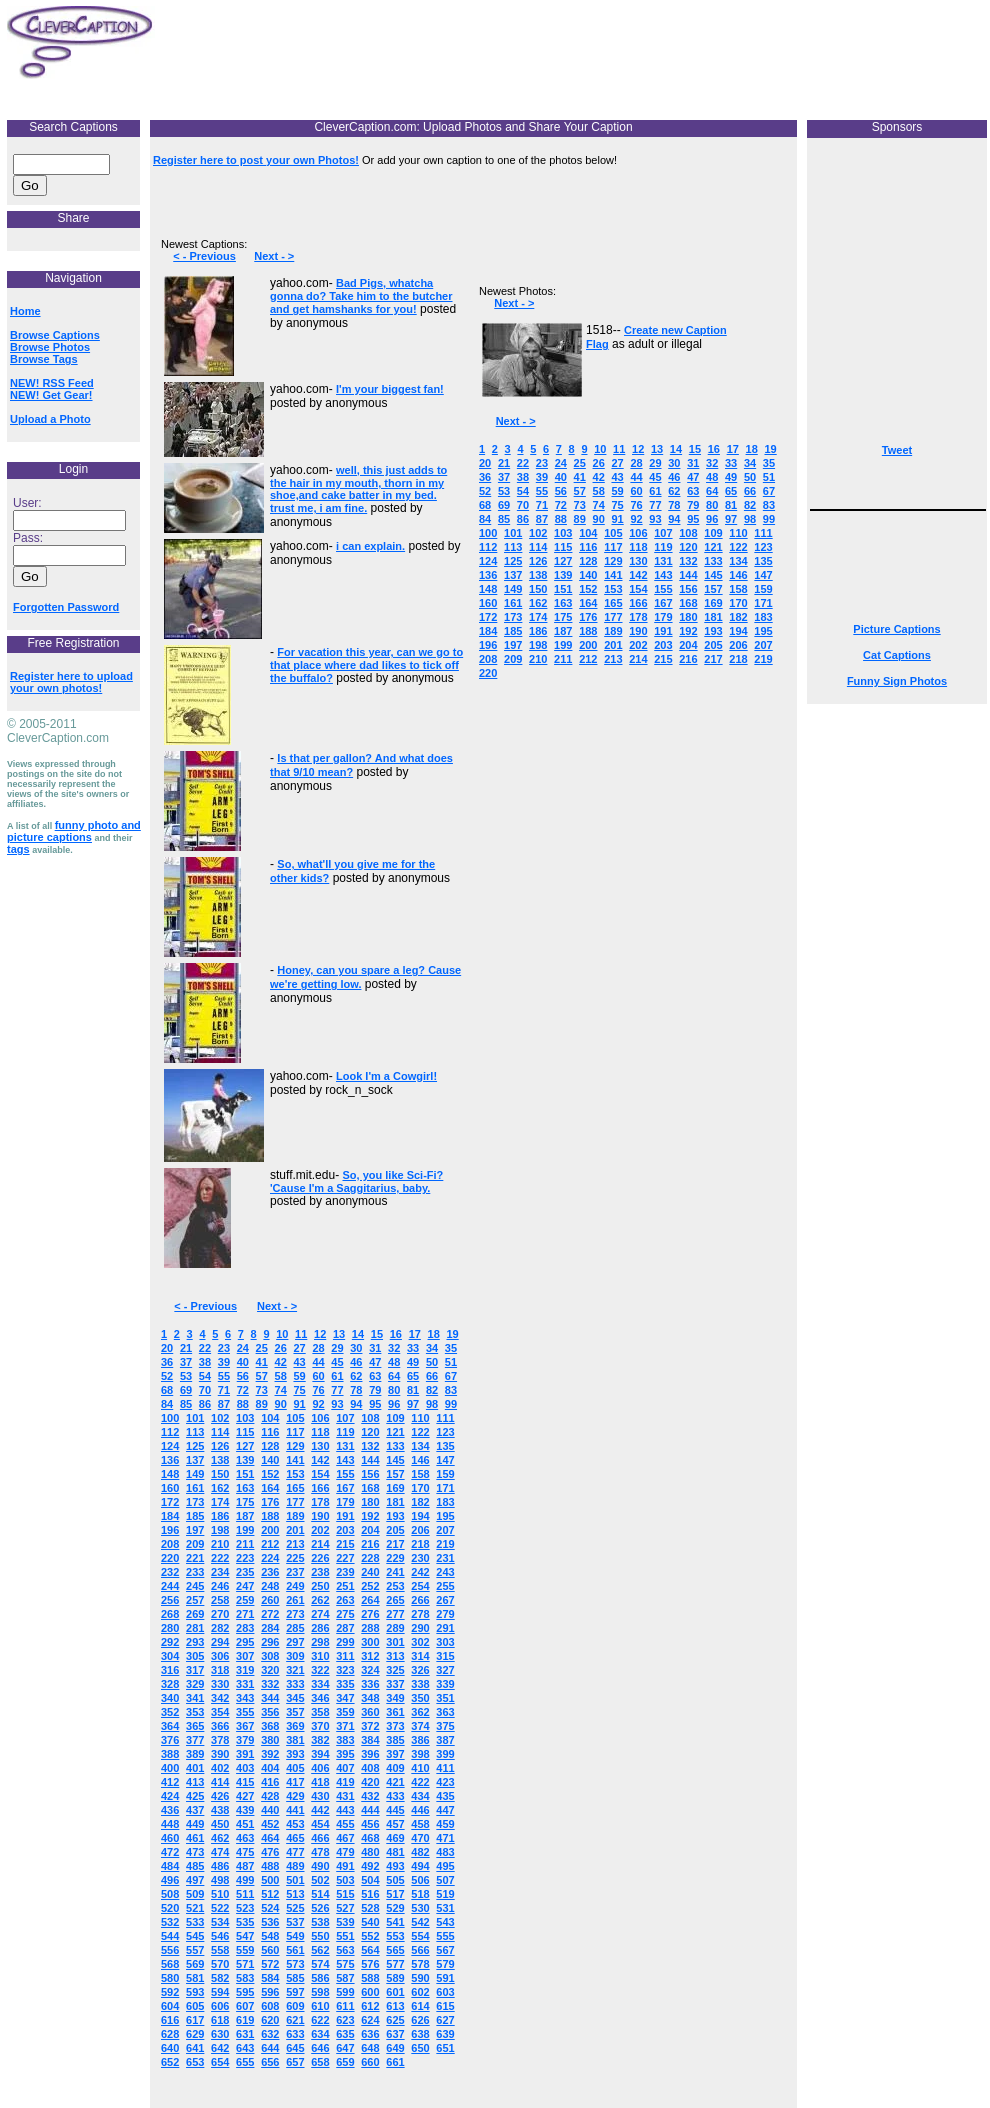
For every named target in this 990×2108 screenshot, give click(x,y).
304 (170, 1656)
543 (445, 1922)
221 (195, 1558)
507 (445, 1880)
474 (220, 1852)
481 (395, 1852)
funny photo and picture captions (74, 831)
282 (220, 1628)
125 (195, 1446)
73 (262, 1390)
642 (220, 2048)
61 (337, 1376)
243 (445, 1572)
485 (195, 1866)
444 (370, 1810)
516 (370, 1894)
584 (270, 1978)
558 (220, 1950)
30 (356, 1348)
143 (345, 1460)
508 (170, 1894)
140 (270, 1460)
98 (432, 1404)
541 (395, 1922)
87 (224, 1404)
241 (395, 1572)
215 (345, 1544)
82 (432, 1390)
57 (262, 1376)
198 (220, 1530)
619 (245, 2020)
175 (245, 1502)
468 (370, 1838)
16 (396, 1334)
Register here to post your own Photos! (256, 160)
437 (195, 1810)
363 (445, 1712)
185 (195, 1516)
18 (434, 1334)
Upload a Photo (50, 419)
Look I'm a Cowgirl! (386, 1076)
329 (195, 1684)
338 (420, 1684)
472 (170, 1852)
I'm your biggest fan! (390, 389)
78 (356, 1390)
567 (445, 1950)
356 (270, 1712)
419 (345, 1782)
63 (375, 1376)
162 (220, 1488)
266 (420, 1600)
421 (395, 1782)
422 (420, 1782)
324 (370, 1670)
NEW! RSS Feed (52, 383)
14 (358, 1334)
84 (167, 1404)
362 (420, 1712)
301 (395, 1642)
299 (345, 1642)
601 (395, 1992)
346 (320, 1698)
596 (270, 1992)
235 (245, 1572)
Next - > (274, 256)
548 (270, 1936)
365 (195, 1726)
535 (245, 1922)
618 (220, 2020)
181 (395, 1502)
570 (220, 1964)
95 (375, 1404)
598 (320, 1992)
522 (220, 1908)
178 (320, 1502)
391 (245, 1754)
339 (445, 1684)
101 (195, 1418)
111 (445, 1418)
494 (420, 1866)
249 (295, 1586)
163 (245, 1488)
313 (395, 1656)
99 (451, 1404)
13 (339, 1334)
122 (420, 1432)
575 (345, 1964)
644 (270, 2048)
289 (395, 1628)
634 (320, 2034)
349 (395, 1698)
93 (337, 1404)
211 (245, 1544)
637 (395, 2034)
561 (295, 1950)
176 (270, 1502)
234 (220, 1572)
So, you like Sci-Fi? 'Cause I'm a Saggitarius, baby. (356, 1181)
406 (320, 1768)
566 (420, 1950)
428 (270, 1796)
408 (370, 1768)
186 (220, 1516)
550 (320, 1936)
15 (377, 1334)
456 (370, 1824)
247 (245, 1586)
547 (245, 1936)
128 (270, 1446)
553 (395, 1936)
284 (270, 1628)
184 (170, 1516)
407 (345, 1768)
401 (195, 1768)
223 (245, 1558)
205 (395, 1530)
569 (195, 1964)
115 (245, 1432)
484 (170, 1866)
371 (345, 1726)
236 (270, 1572)
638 (420, 2034)
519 (445, 1894)
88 (243, 1404)
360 (370, 1712)
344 (270, 1698)
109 (395, 1418)
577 (395, 1964)
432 (370, 1796)
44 (318, 1362)
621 (295, 2020)
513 (295, 1894)
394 (320, 1754)
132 (370, 1446)
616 (170, 2020)
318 (220, 1670)
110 (420, 1418)
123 (445, 1432)
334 (320, 1684)
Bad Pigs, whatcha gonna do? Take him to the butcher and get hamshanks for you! (361, 296)
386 (420, 1740)
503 (345, 1880)
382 (320, 1740)
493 (395, 1866)
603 (445, 1992)
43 (299, 1362)
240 (370, 1572)
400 (170, 1768)
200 (270, 1530)
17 (415, 1334)
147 (445, 1460)
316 (170, 1670)
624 (370, 2020)
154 (320, 1474)
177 (295, 1502)
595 (245, 1992)
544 (170, 1936)
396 (370, 1754)
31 (375, 1348)
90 (281, 1404)
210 (220, 1544)
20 (167, 1348)
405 (295, 1768)
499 (245, 1880)
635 (345, 2034)
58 (281, 1376)
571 (245, 1964)
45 (337, 1362)
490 (320, 1866)
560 (270, 1950)
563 (345, 1950)
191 (345, 1516)
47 (375, 1362)
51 (451, 1362)
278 (420, 1614)
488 (270, 1866)
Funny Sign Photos (897, 681)
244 (170, 1586)
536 (270, 1922)
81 (413, 1390)
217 (395, 1544)
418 (320, 1782)
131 (345, 1446)
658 (320, 2062)
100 (170, 1418)
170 (420, 1488)
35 (451, 1348)
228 (370, 1558)
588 (370, 1978)
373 (395, 1726)
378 (220, 1740)
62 (356, 1376)
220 (170, 1558)
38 (205, 1362)
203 (345, 1530)
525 (295, 1908)
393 (295, 1754)
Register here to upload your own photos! (71, 682)
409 (395, 1768)
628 (170, 2034)
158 (420, 1474)
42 (281, 1362)
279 (445, 1614)
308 (270, 1656)
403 (245, 1768)
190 (320, 1516)
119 (345, 1432)
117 (295, 1432)
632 (270, 2034)
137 (195, 1460)
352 (170, 1712)
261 (295, 1600)
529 (395, 1908)
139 (245, 1460)
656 (270, 2062)
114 (220, 1432)
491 (345, 1866)
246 (220, 1586)
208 (170, 1544)
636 (370, 2034)
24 (243, 1348)
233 (195, 1572)
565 (395, 1950)
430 (320, 1796)
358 (320, 1712)
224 (270, 1558)
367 (245, 1726)
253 (395, 1586)
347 (345, 1698)
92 (318, 1404)
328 (170, 1684)
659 (345, 2062)
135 (445, 1446)
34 (432, 1348)
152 (270, 1474)
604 (170, 2006)
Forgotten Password (66, 607)
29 (337, 1348)
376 (170, 1740)
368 (270, 1726)
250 (320, 1586)
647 (345, 2048)
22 (205, 1348)
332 (270, 1684)
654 (220, 2062)
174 (220, 1502)
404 (270, 1768)
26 (281, 1348)
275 (345, 1614)
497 (195, 1880)
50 (432, 1362)
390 (220, 1754)
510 (220, 1894)
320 (270, 1670)
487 (245, 1866)
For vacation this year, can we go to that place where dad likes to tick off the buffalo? (366, 665)
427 (245, 1796)
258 (220, 1600)
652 (170, 2062)
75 (299, 1390)
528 (370, 1908)
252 (370, 1586)
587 (345, 1978)
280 (170, 1628)
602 (420, 1992)
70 (205, 1390)
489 (295, 1866)
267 (445, 1600)
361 (395, 1712)
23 (224, 1348)
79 (375, 1390)
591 (445, 1978)
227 (345, 1558)
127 (245, 1446)
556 (170, 1950)
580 (170, 1978)
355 (245, 1712)
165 (295, 1488)
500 (270, 1880)
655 (245, 2062)
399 (445, 1754)
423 (445, 1782)
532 (170, 1922)
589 (395, 1978)
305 (195, 1656)
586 (320, 1978)
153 (295, 1474)
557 (195, 1950)
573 (295, 1964)
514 (320, 1894)
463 (245, 1838)
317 (195, 1670)
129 (295, 1446)
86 (205, 1404)
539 (345, 1922)
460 (170, 1838)
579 (445, 1964)
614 (420, 2006)
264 (370, 1600)
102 (220, 1418)
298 (320, 1642)
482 (420, 1852)
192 (370, 1516)
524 (270, 1908)
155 (345, 1474)
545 (195, 1936)
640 (170, 2048)
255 (445, 1586)
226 (320, 1558)
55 (224, 1376)
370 (320, 1726)
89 (262, 1404)
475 (245, 1852)
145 (395, 1460)
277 (395, 1614)
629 (195, 2034)
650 (420, 2048)
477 (295, 1852)
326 (420, 1670)
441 (295, 1810)
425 (195, 1796)
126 (220, 1446)
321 (295, 1670)
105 (295, 1418)
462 (220, 1838)
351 (445, 1698)
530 (420, 1908)
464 (270, 1838)
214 (320, 1544)
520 (170, 1908)
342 (220, 1698)
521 (195, 1908)
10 (282, 1334)
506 (420, 1880)
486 (220, 1866)
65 (413, 1376)
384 (370, 1740)
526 (320, 1908)
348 (370, 1698)
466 (320, 1838)
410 (420, 1768)
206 (420, 1530)
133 (395, 1446)
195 (445, 1516)
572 (270, 1964)
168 (370, 1488)
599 (345, 1992)
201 (295, 1530)
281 (195, 1628)
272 (270, 1614)
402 (220, 1768)
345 (295, 1698)
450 (220, 1824)
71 (224, 1390)
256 (170, 1600)
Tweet (897, 450)
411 (445, 1768)
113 (195, 1432)
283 (245, 1628)
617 (195, 2020)
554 (420, 1936)
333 (295, 1684)
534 (220, 1922)
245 (195, 1586)
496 (170, 1880)
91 (299, 1404)
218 (420, 1544)
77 (337, 1390)
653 (195, 2062)
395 (345, 1754)
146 (420, 1460)
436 (170, 1810)
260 (270, 1600)
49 (413, 1362)
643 (245, 2048)
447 (445, 1810)
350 (420, 1698)
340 (170, 1698)
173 (195, 1502)
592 (170, 1992)
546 (220, 1936)
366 (220, 1726)
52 (167, 1376)
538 (320, 1922)
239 (345, 1572)
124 (170, 1446)
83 (451, 1390)
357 (295, 1712)
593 (195, 1992)
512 (270, 1894)
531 (445, 1908)
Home (25, 311)
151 (245, 1474)
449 (195, 1824)
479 (345, 1852)
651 (445, 2048)
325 (395, 1670)
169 (395, 1488)
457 (395, 1824)
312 (370, 1656)
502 (320, 1880)
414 (220, 1782)
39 (224, 1362)
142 (320, 1460)
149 (195, 1474)
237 (295, 1572)
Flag (597, 344)
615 (445, 2006)
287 (345, 1628)
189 (295, 1516)
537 (295, 1922)
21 (186, 1348)
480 (370, 1852)
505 (395, 1880)
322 (320, 1670)
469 (395, 1838)
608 (270, 2006)
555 (445, 1936)
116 (270, 1432)
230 (420, 1558)
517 (395, 1894)
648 (370, 2048)
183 (445, 1502)
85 (186, 1404)
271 (245, 1614)
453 (295, 1824)
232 (170, 1572)
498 (220, 1880)
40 (243, 1362)
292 (170, 1642)
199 (245, 1530)
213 (295, 1544)
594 (220, 1992)
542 (420, 1922)
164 (270, 1488)
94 (356, 1404)
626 (420, 2020)
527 (345, 1908)
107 (345, 1418)
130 (320, 1446)
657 (295, 2062)
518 (420, 1894)
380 (270, 1740)
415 (245, 1782)
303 (445, 1642)
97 (413, 1404)
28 (318, 1348)
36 (167, 1362)
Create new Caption (675, 330)
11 (301, 1334)
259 (245, 1600)
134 (420, 1446)
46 (356, 1362)
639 (445, 2034)
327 (445, 1670)
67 (451, 1376)
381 (295, 1740)
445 (395, 1810)
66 (432, 1376)
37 (186, 1362)
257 (195, 1600)
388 (170, 1754)
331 (245, 1684)
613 (395, 2006)
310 (320, 1656)
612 (370, 2006)
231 (445, 1558)
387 (445, 1740)
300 (370, 1642)
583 (245, 1978)
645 (295, 2048)
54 (205, 1376)
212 (270, 1544)
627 (445, 2020)
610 (320, 2006)
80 (394, 1390)
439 (245, 1810)
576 (370, 1964)
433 (395, 1796)
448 (170, 1824)
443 (345, 1810)
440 (270, 1810)
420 (370, 1782)
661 (395, 2062)
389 (195, 1754)
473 (195, 1852)
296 (270, 1642)
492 (370, 1866)
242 (420, 1572)
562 (320, 1950)
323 (345, 1670)
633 (295, 2034)
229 (395, 1558)
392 (270, 1754)
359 (345, 1712)
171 (445, 1488)
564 (370, 1950)
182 (420, 1502)
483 (445, 1852)
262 (320, 1600)
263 (345, 1600)
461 (195, 1838)
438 (220, 1810)
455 (345, 1824)
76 (318, 1390)
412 (170, 1782)
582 (220, 1978)
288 (370, 1628)
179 (345, 1502)
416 (270, 1782)
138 (220, 1460)
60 (318, 1376)
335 (345, 1684)
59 (299, 1376)
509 (195, 1894)
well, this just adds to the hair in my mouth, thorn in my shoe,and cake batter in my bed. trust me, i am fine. (358, 489)
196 (170, 1530)
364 (170, 1726)
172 (170, 1502)
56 (243, 1376)
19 (452, 1334)
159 (445, 1474)
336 (370, 1684)
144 (370, 1460)
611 (345, 2006)
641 (195, 2048)
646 (320, 2048)
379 (245, 1740)
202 (320, 1530)
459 (445, 1824)
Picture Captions (896, 629)
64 (394, 1376)
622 (320, 2020)
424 (170, 1796)
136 (170, 1460)
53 (186, 1376)
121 (395, 1432)
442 (320, 1810)
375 (445, 1726)
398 (420, 1754)
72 (243, 1390)
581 (195, 1978)
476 (270, 1852)
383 (345, 1740)
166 (320, 1488)
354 (220, 1712)
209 (195, 1544)
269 (195, 1614)
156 (370, 1474)
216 (370, 1544)
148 (170, 1474)
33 (413, 1348)
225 (295, 1558)
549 (295, 1936)
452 (270, 1824)
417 (295, 1782)
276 (370, 1614)
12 (320, 1334)
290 (420, 1628)
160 (170, 1488)
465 (295, 1838)
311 (345, 1656)
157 (395, 1474)
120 (370, 1432)
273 (295, 1614)
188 (270, 1516)
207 (445, 1530)
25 (262, 1348)
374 (420, 1726)
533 (195, 1922)
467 (345, 1838)
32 (394, 1348)
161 (195, 1488)
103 (245, 1418)
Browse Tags (44, 359)
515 (345, 1894)
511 (245, 1894)
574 (320, 1964)
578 (420, 1964)
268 (170, 1614)
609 (295, 2006)
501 (295, 1880)
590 (420, 1978)
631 (245, 2034)
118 (320, 1432)
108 (370, 1418)
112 (170, 1432)
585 (295, 1978)
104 (270, 1418)
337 (395, 1684)
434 (420, 1796)
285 (295, 1628)
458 (420, 1824)
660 (370, 2062)
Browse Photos (50, 347)
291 (445, 1628)
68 (167, 1390)
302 (420, 1642)
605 (195, 2006)
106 (320, 1418)
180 (370, 1502)
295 (245, 1642)
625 (395, 2020)
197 (195, 1530)
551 (345, 1936)
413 (195, 1782)
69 (186, 1390)
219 (445, 1544)
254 (420, 1586)
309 (295, 1656)
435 (445, 1796)
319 (245, 1670)
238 (320, 1572)
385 (395, 1740)
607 (245, 2006)
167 (345, 1488)
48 (394, 1362)
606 (220, 2006)
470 (420, 1838)
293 (195, 1642)
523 (245, 1908)
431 (345, 1796)
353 (195, 1712)
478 (320, 1852)
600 (370, 1992)
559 (245, 1950)
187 (245, 1516)
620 (270, 2020)
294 (220, 1642)
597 (295, 1992)
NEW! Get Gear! (51, 395)
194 (420, 1516)
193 (395, 1516)
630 (220, 2034)
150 (220, 1474)
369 (295, 1726)
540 (370, 1922)
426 (220, 1796)
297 (295, 1642)
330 (220, 1684)
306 (220, 1656)
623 (345, 2020)
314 (420, 1656)
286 (320, 1628)
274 (320, 1614)
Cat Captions (897, 655)
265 (395, 1600)
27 (299, 1348)
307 (245, 1656)
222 (220, 1558)
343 (245, 1698)
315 (445, 1656)
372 (370, 1726)
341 (195, 1698)
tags (18, 849)
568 (170, 1964)
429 (295, 1796)
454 (320, 1824)
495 (445, 1866)
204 (370, 1530)
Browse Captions (55, 335)
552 (370, 1936)
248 (270, 1586)
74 (281, 1390)
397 (395, 1754)
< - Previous (204, 256)
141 (295, 1460)
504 (370, 1880)
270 (220, 1614)
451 (245, 1824)
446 (420, 1810)
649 (395, 2048)
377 (195, 1740)
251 (345, 1586)
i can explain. (370, 546)
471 (445, 1838)
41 (262, 1362)
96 (394, 1404)
